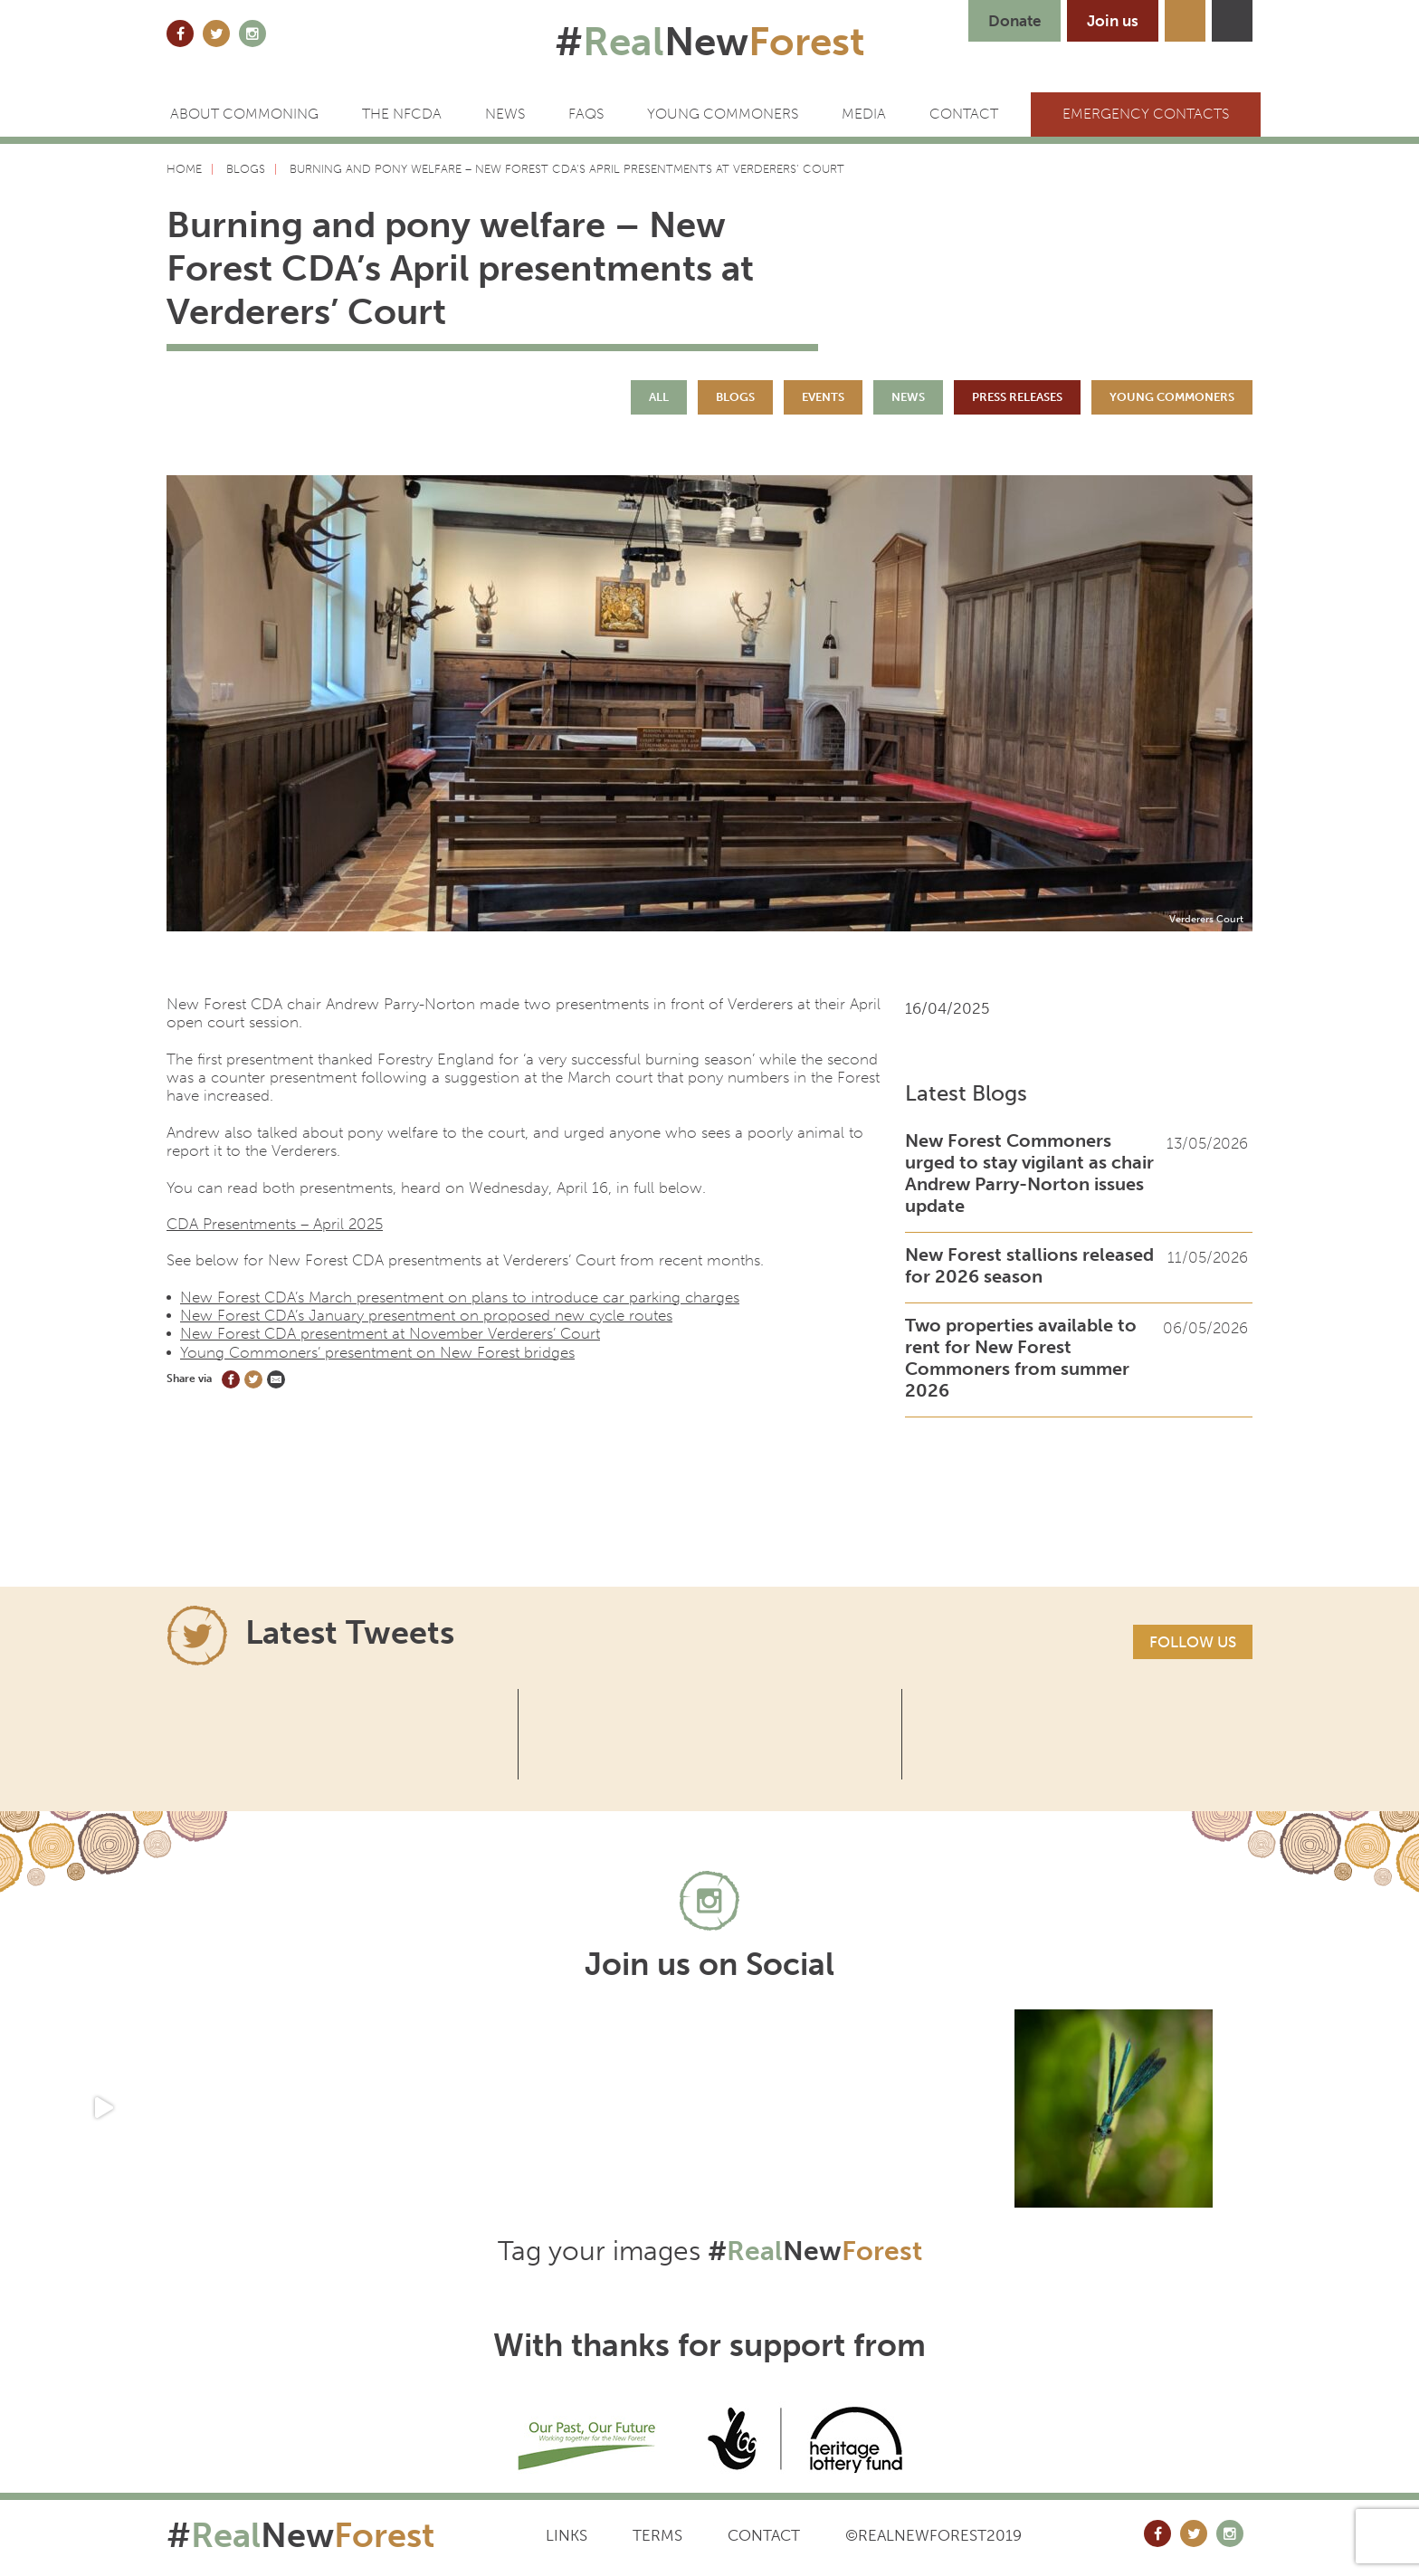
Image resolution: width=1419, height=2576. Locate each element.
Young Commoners (722, 113)
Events (823, 397)
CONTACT (963, 113)
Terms (657, 2535)
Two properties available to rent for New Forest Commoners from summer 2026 (1021, 1357)
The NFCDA (402, 113)
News (505, 113)
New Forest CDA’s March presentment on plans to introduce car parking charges (459, 1297)
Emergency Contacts (1145, 113)
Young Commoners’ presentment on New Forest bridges (377, 1352)
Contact (764, 2535)
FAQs (586, 113)
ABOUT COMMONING (244, 113)
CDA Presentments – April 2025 (275, 1224)
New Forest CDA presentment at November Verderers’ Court (390, 1333)
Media (864, 113)
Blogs (735, 397)
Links (566, 2535)
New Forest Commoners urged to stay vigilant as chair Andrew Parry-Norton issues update (1029, 1173)
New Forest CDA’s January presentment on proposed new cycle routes (426, 1315)
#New (710, 41)
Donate (1014, 21)
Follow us (1192, 1642)
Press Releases (1017, 397)
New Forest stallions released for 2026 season (1029, 1265)
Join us (1112, 21)
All (659, 397)
